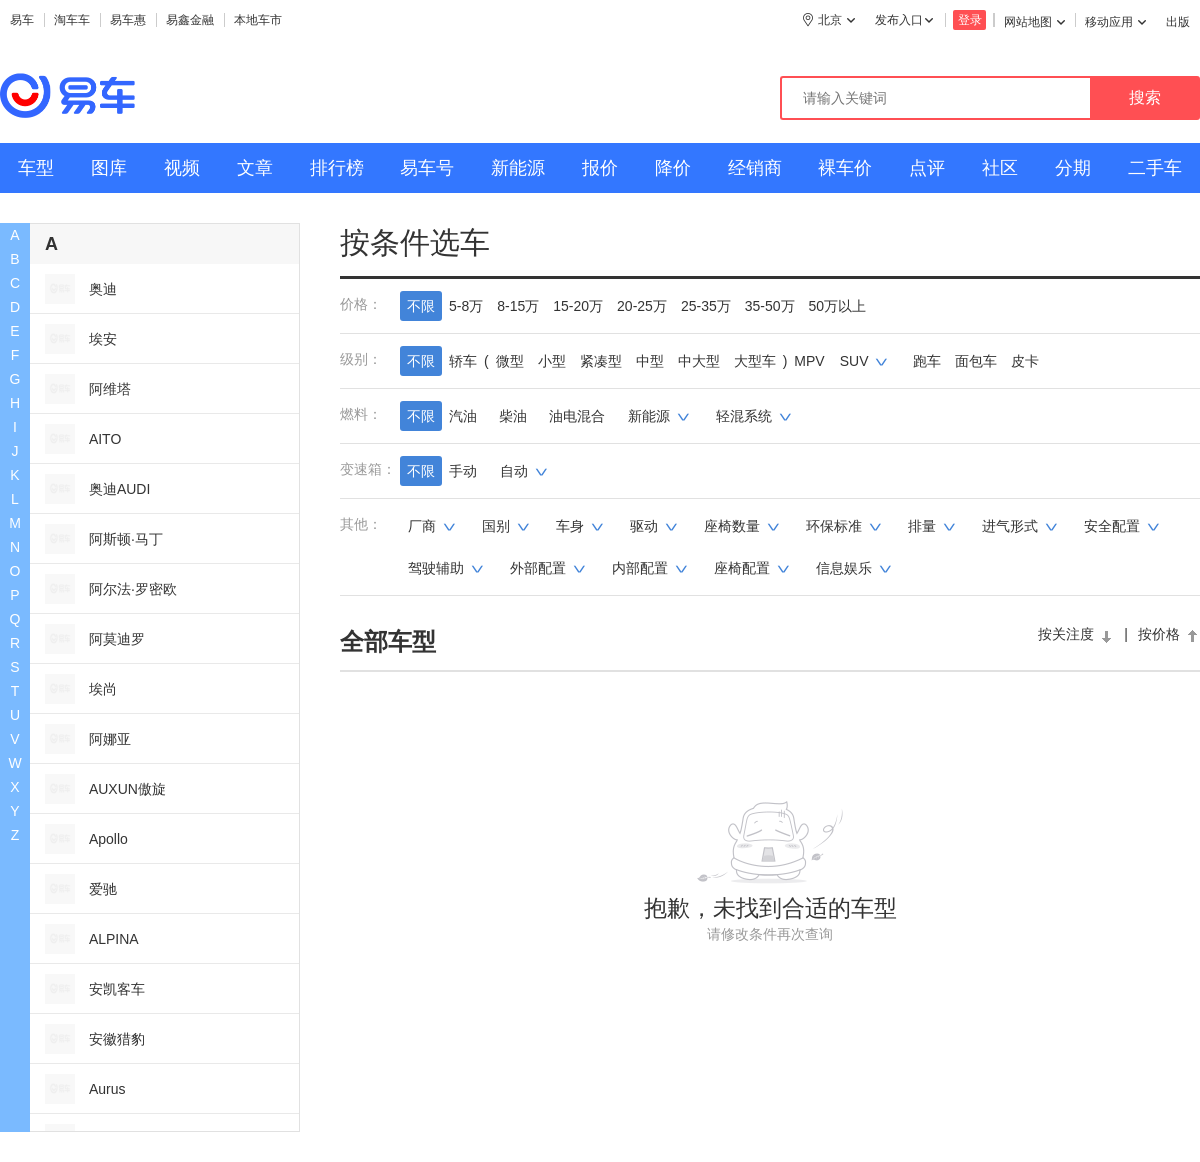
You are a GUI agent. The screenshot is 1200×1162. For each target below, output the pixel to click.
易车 (22, 20)
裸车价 (845, 168)
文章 (255, 168)
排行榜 (337, 168)
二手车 (1155, 168)
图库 (109, 168)
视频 (182, 168)
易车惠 (128, 20)
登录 (970, 20)
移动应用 (1115, 22)
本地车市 (258, 20)
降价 (673, 168)
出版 (1178, 22)
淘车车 (72, 20)
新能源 (518, 168)
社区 (1000, 168)
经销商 (755, 168)
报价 (600, 168)
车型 (36, 168)
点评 (927, 168)
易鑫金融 (190, 20)
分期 (1073, 168)
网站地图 (1034, 22)
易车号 (427, 168)
